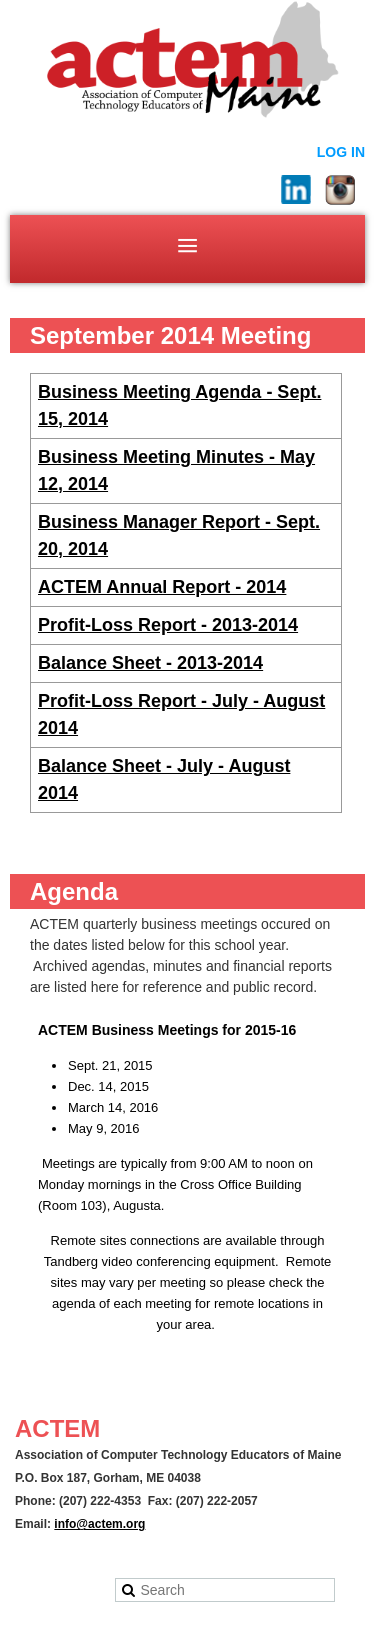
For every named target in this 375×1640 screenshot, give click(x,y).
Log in (341, 152)
